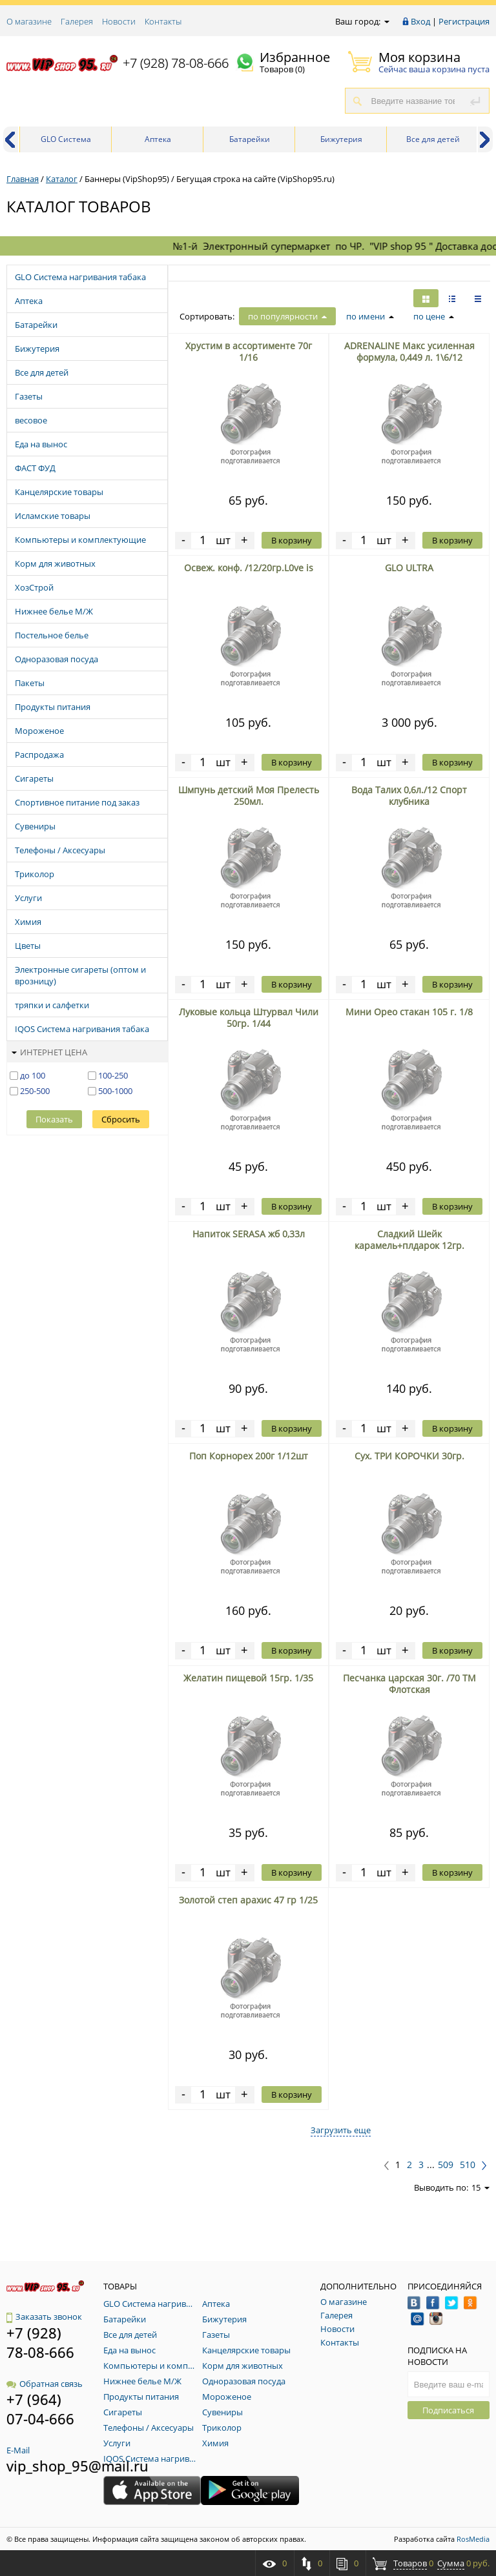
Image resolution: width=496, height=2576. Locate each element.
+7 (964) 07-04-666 (40, 2408)
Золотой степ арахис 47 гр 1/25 (248, 1900)
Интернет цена (49, 1052)
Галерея (77, 21)
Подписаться (448, 2410)
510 (467, 2165)
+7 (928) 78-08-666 (176, 63)
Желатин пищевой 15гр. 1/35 (248, 1678)
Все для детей (433, 139)
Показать (54, 1119)
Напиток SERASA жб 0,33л (248, 1234)
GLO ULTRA (409, 568)
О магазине (29, 21)
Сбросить (120, 1119)
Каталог (62, 179)
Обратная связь (44, 2383)
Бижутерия (341, 139)
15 (480, 2187)
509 (445, 2165)
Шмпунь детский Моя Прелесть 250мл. (248, 795)
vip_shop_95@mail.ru (77, 2465)
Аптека (158, 139)
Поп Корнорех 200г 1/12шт (248, 1456)
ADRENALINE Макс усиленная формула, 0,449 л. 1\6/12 (409, 351)
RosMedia (473, 2539)
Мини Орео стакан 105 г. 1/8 (409, 1012)
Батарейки (249, 139)
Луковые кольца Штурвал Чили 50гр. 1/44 (248, 1017)
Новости (119, 21)
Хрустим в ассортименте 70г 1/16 (248, 351)
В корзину (291, 540)
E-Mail (18, 2450)
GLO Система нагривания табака (66, 143)
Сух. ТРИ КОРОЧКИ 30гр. (409, 1456)
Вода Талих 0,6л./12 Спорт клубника (409, 795)
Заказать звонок (44, 2316)
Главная (22, 179)
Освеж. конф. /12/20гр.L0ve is (248, 568)
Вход (420, 21)
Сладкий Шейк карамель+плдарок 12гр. (409, 1240)
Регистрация (464, 21)
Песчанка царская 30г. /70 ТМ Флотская (409, 1684)
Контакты (163, 21)
